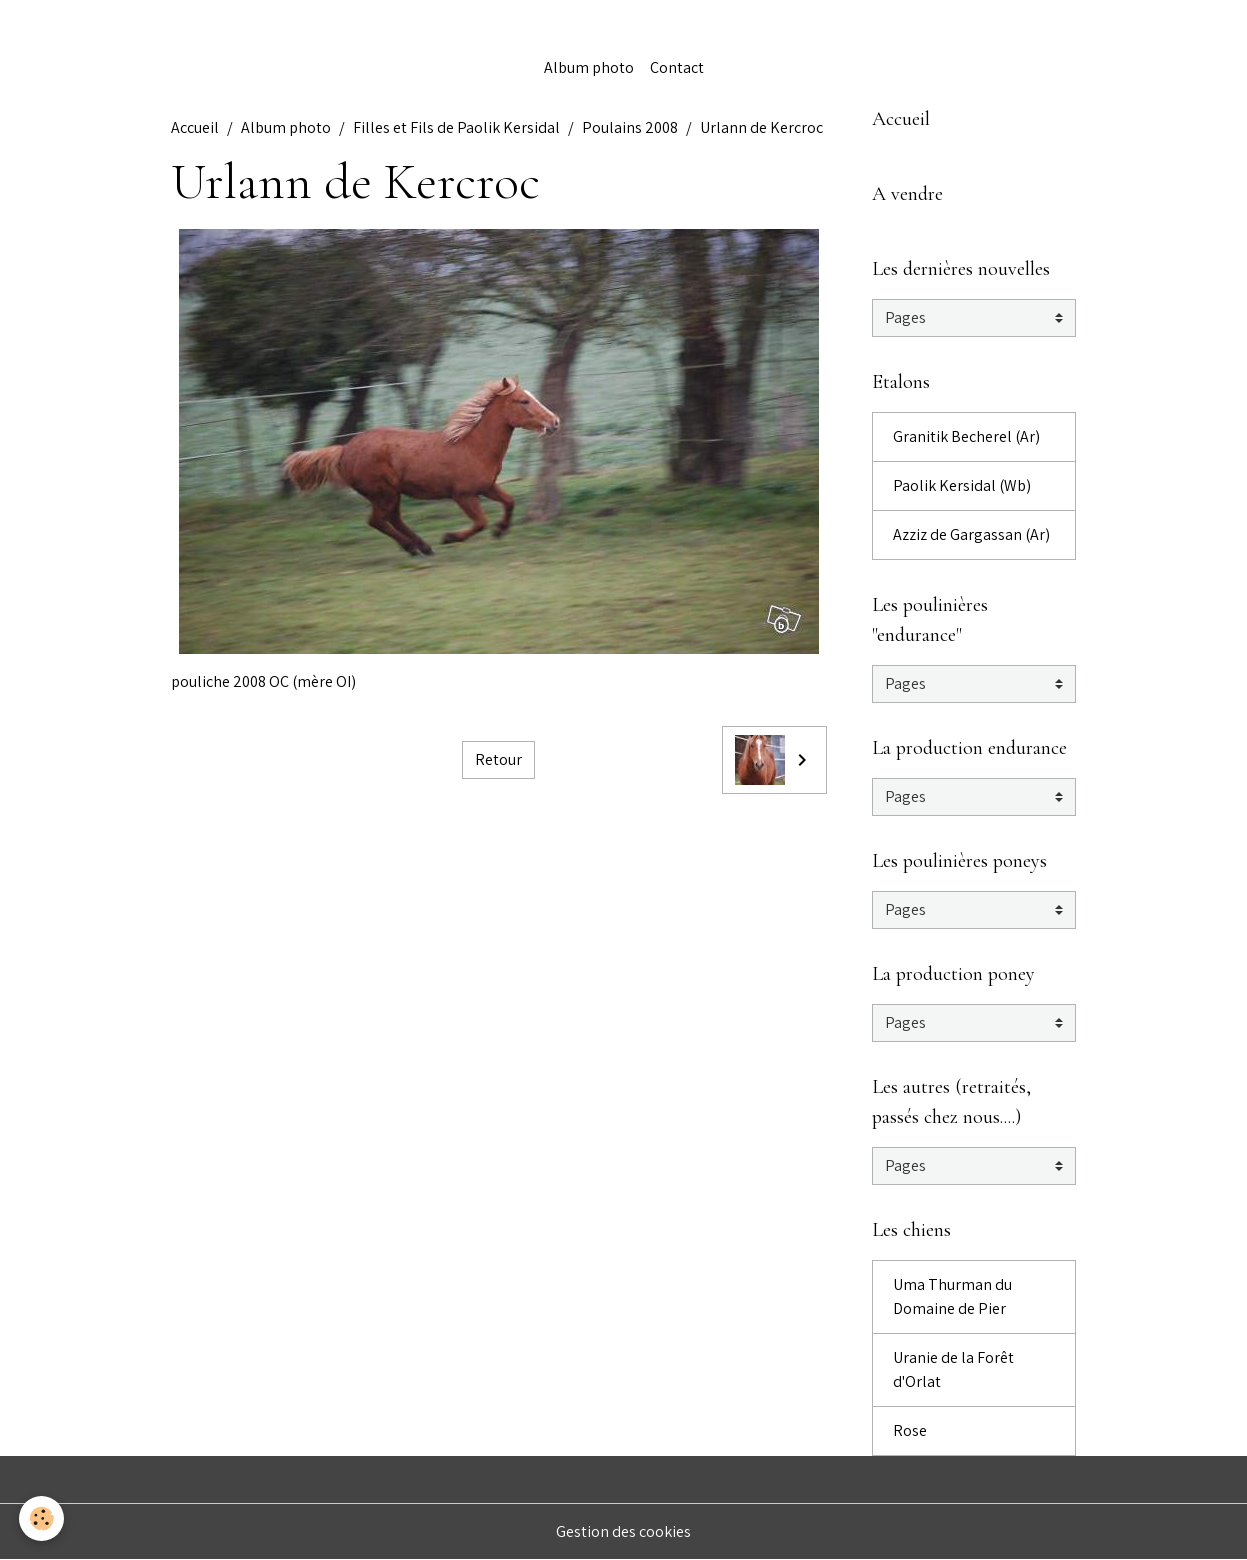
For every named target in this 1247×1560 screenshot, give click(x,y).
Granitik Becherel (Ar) (966, 436)
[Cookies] (42, 1518)
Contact (677, 67)
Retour (498, 759)
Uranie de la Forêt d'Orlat (953, 1369)
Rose (910, 1430)
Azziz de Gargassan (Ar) (971, 534)
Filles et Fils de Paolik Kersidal (456, 127)
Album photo (589, 67)
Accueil (195, 127)
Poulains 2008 (630, 127)
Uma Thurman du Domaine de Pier (952, 1296)
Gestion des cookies (623, 1531)
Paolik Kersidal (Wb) (962, 485)
